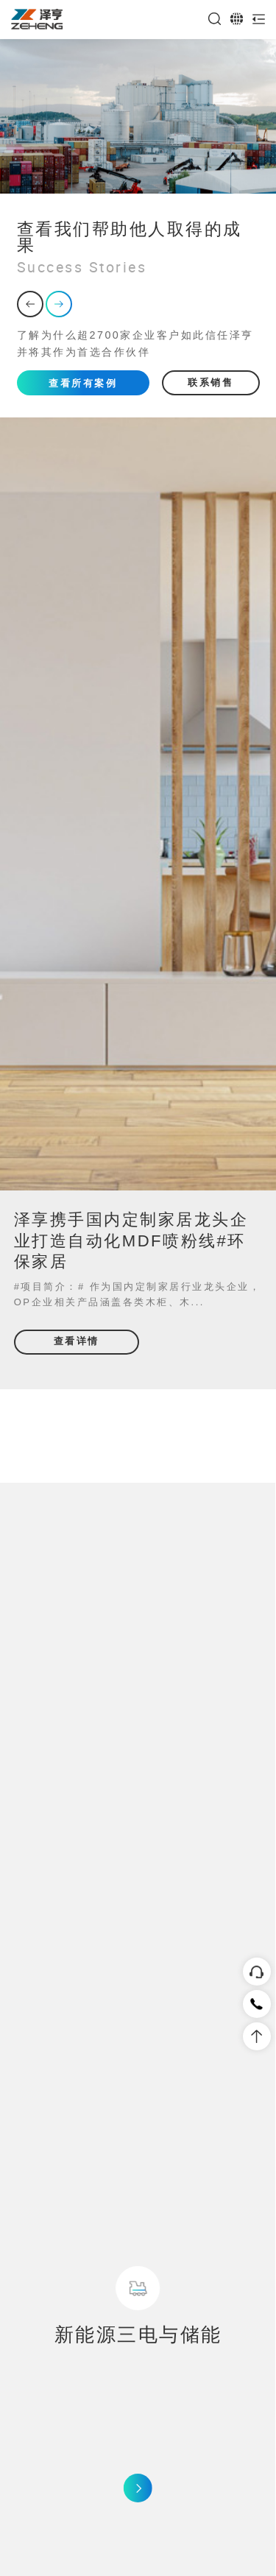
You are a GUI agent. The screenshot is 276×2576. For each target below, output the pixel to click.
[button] (30, 304)
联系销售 (210, 382)
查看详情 (76, 1341)
